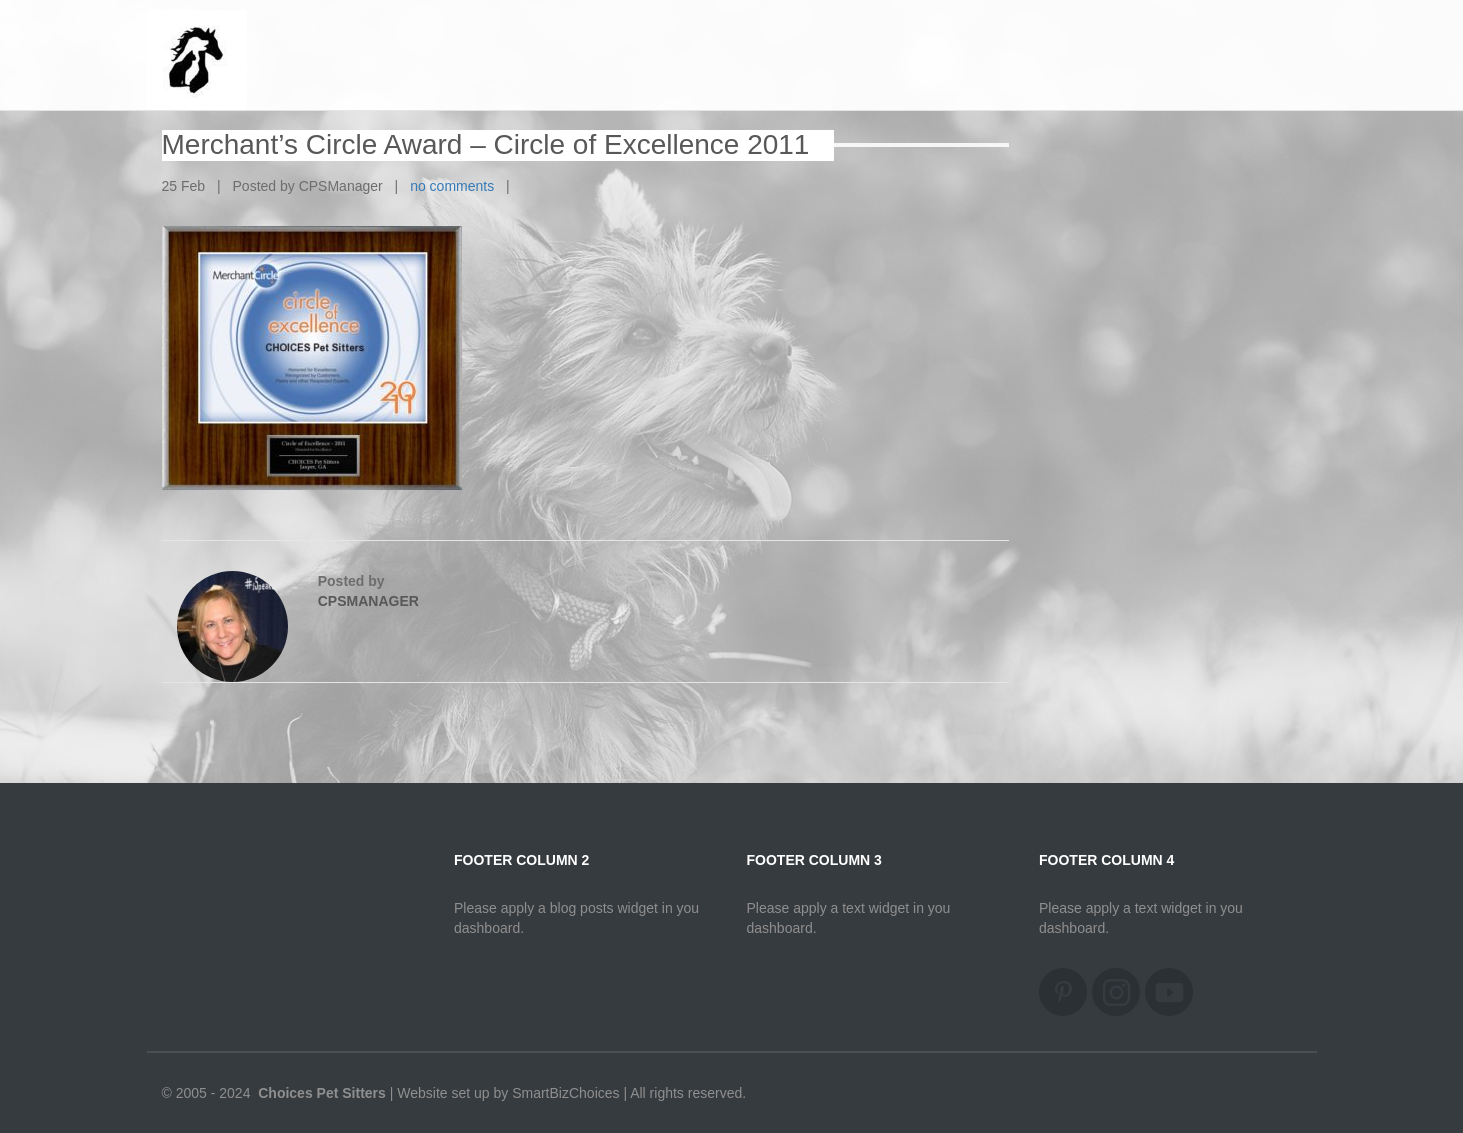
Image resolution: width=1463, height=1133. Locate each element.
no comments (452, 186)
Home (1262, 39)
